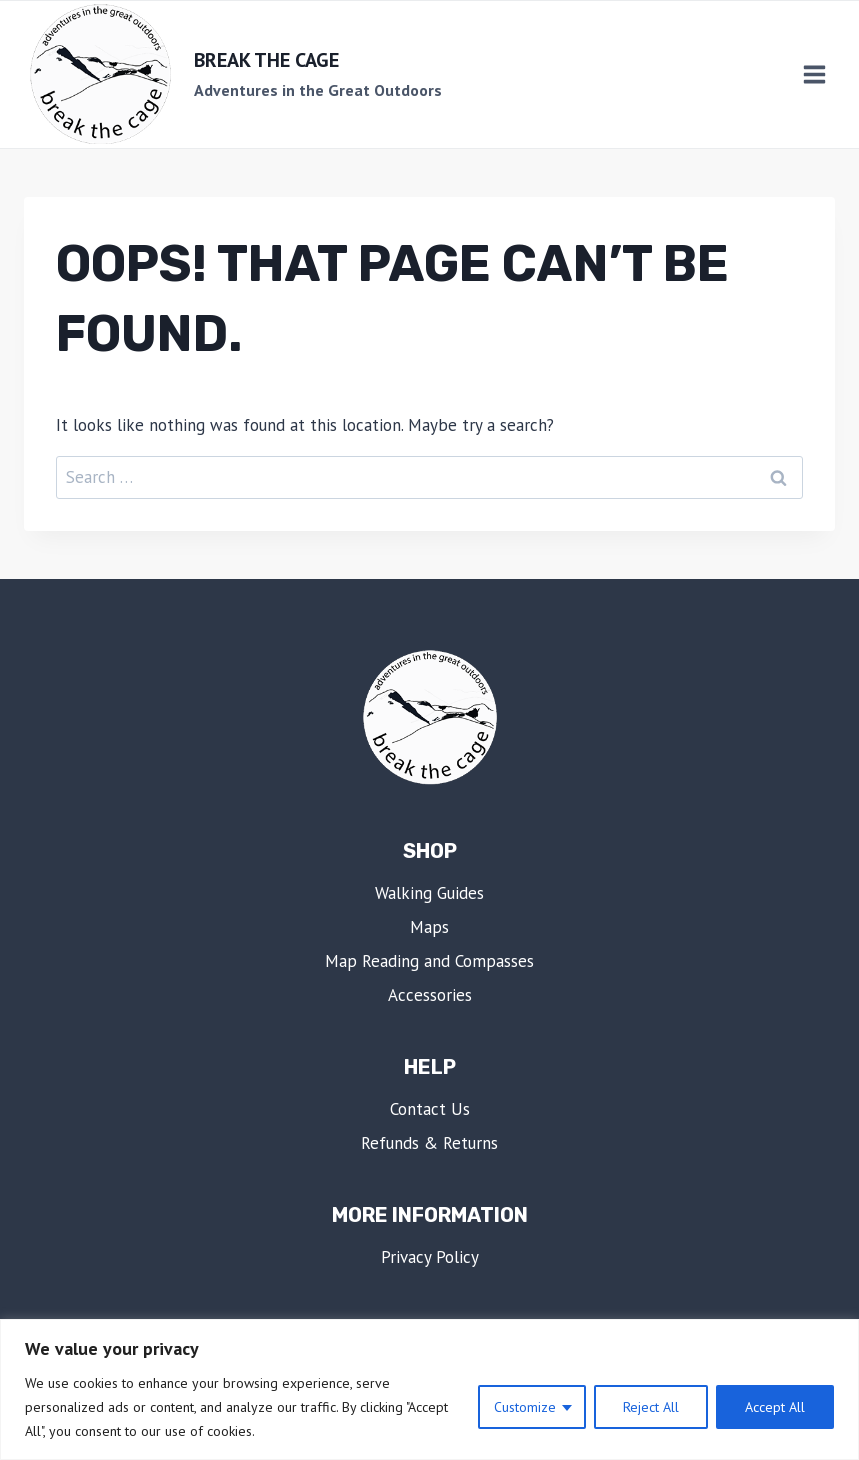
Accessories (430, 995)
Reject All (651, 1407)
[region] (429, 1389)
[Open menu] (814, 75)
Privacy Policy (430, 1257)
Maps (429, 927)
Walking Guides (429, 893)
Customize (525, 1407)
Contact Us (430, 1109)
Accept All (775, 1407)
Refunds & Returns (429, 1143)
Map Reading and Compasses (429, 961)
